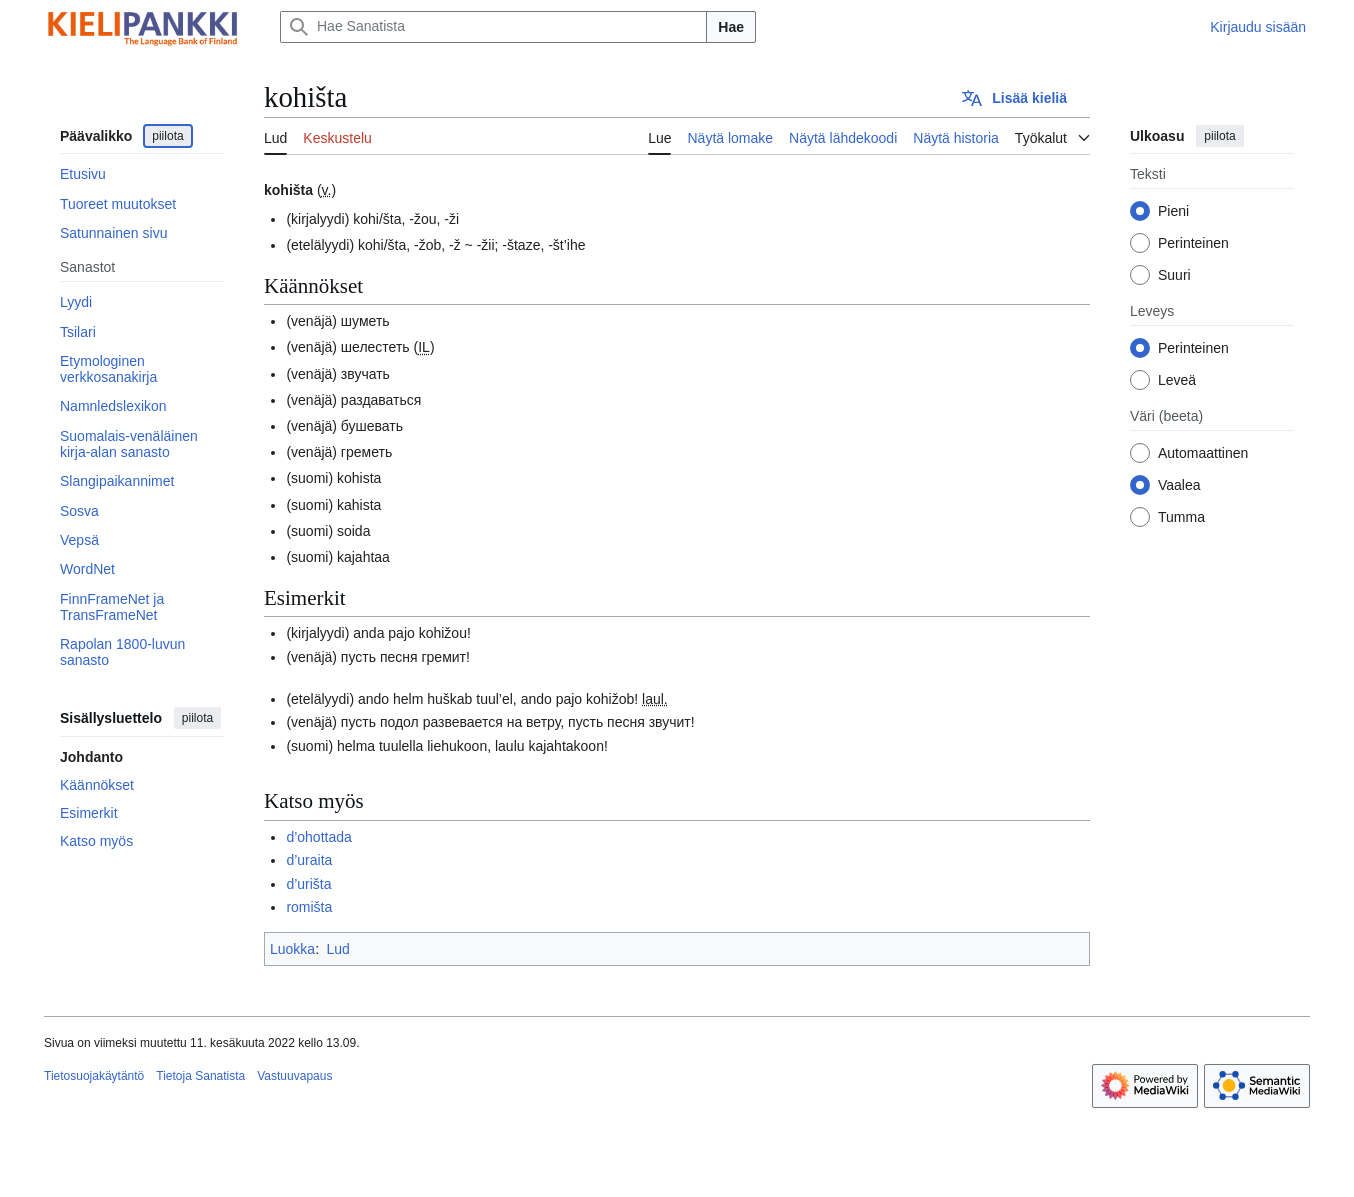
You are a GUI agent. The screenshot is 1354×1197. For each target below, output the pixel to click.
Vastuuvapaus (294, 1076)
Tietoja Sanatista (200, 1076)
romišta (309, 907)
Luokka (292, 949)
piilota (167, 136)
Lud (337, 949)
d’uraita (309, 860)
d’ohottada (318, 837)
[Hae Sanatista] (493, 27)
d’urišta (308, 884)
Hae (731, 27)
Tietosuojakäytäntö (94, 1076)
